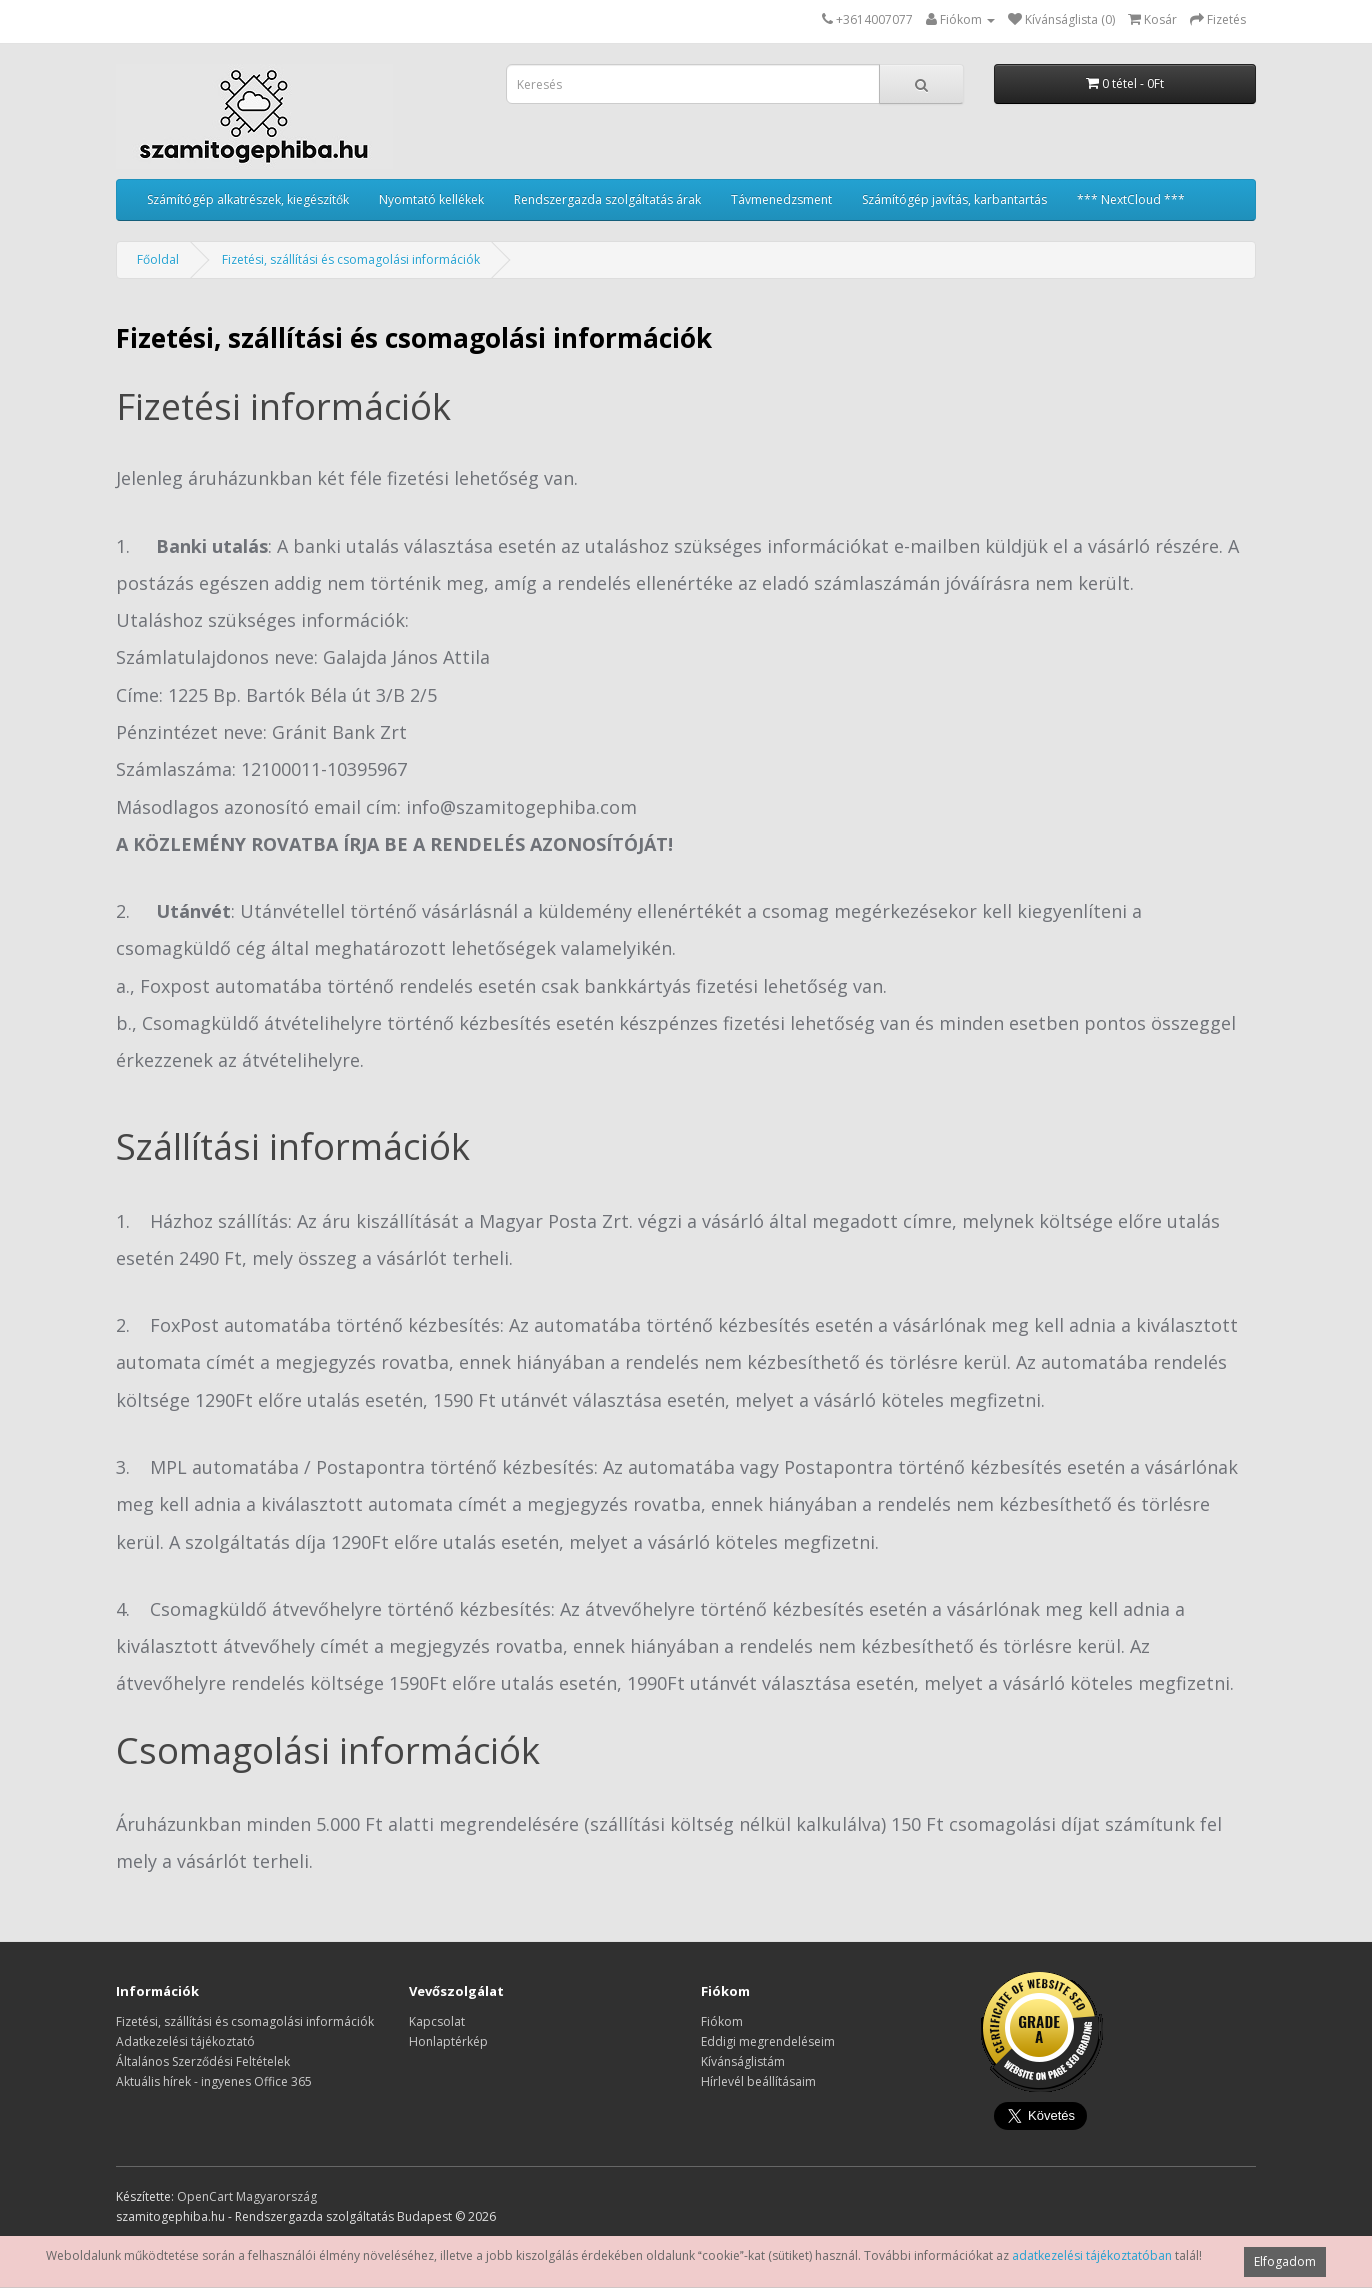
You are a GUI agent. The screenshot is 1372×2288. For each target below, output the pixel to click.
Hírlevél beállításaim (758, 2081)
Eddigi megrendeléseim (768, 2041)
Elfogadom (1285, 2261)
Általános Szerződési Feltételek (203, 2061)
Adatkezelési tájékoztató (185, 2041)
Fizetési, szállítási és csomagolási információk (351, 259)
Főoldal (158, 259)
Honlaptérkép (448, 2041)
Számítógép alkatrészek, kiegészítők (248, 199)
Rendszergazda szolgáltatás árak (607, 199)
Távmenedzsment (781, 199)
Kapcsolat (437, 2021)
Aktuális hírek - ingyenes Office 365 (214, 2081)
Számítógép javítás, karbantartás (954, 199)
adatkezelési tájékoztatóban (1092, 2255)
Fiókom (722, 2021)
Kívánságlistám (743, 2061)
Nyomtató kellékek (431, 199)
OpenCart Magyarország (247, 2196)
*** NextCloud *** (1131, 199)
